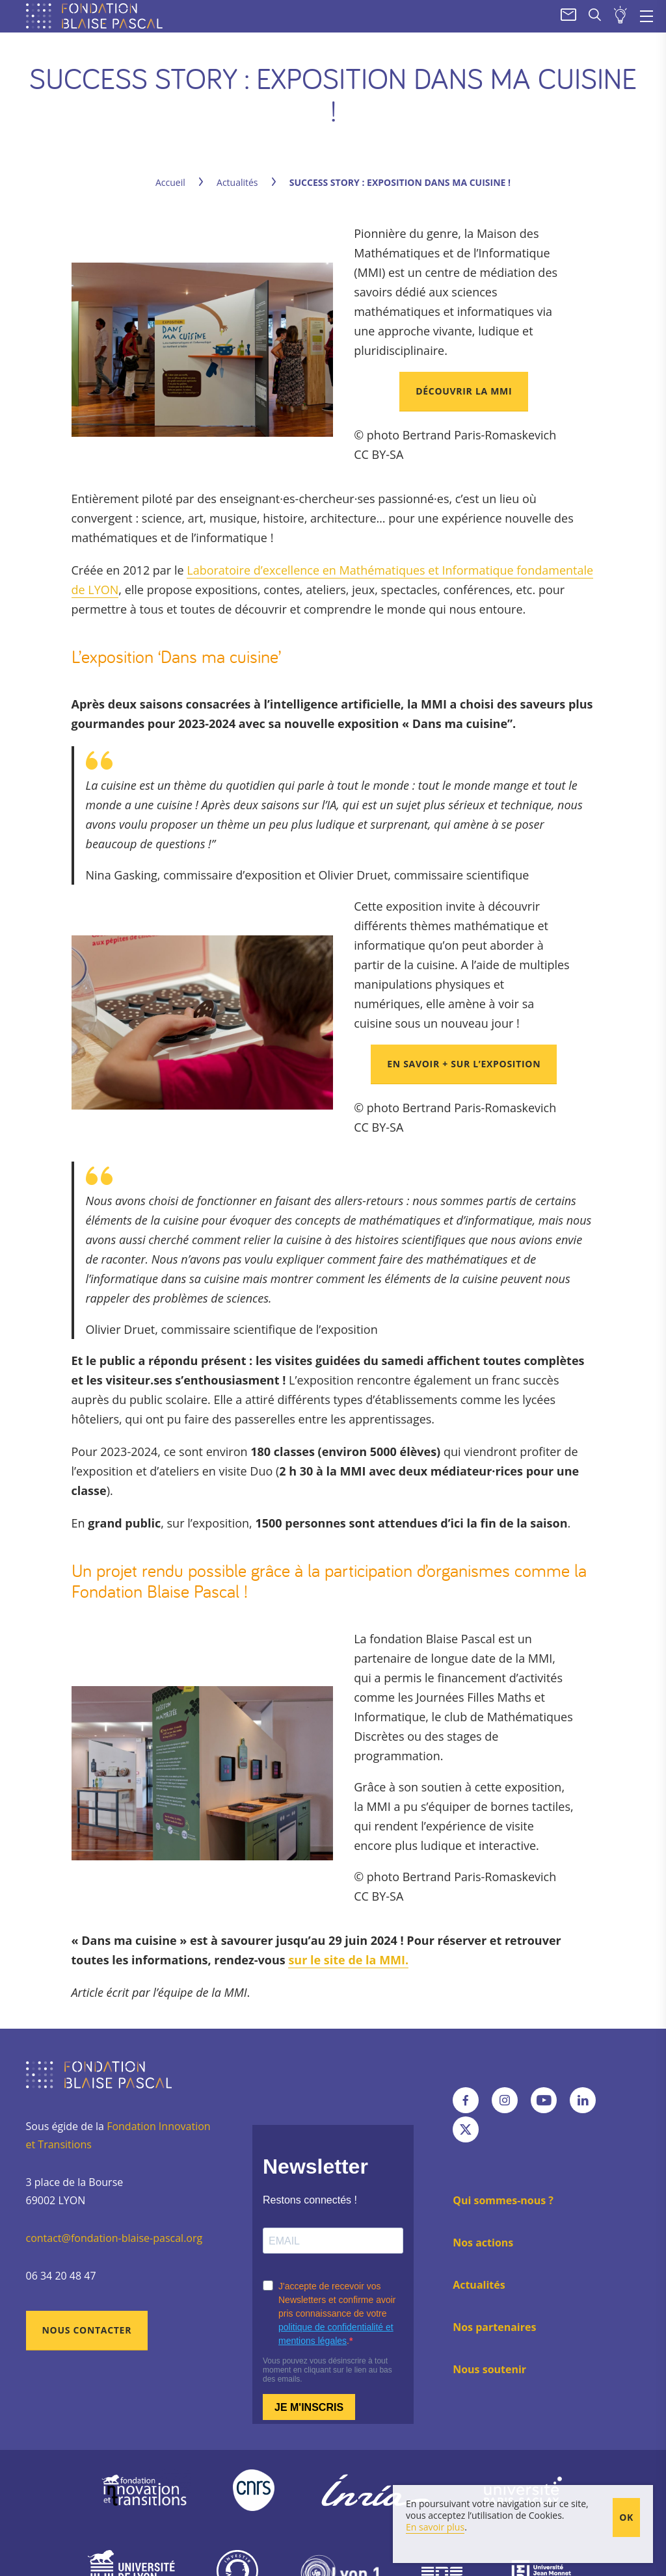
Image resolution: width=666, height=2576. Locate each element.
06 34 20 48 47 (61, 2276)
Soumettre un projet (620, 16)
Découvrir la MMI (464, 391)
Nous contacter (87, 2330)
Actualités (237, 182)
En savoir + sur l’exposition (463, 1064)
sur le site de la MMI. (348, 1960)
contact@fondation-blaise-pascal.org (114, 2238)
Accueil (170, 182)
